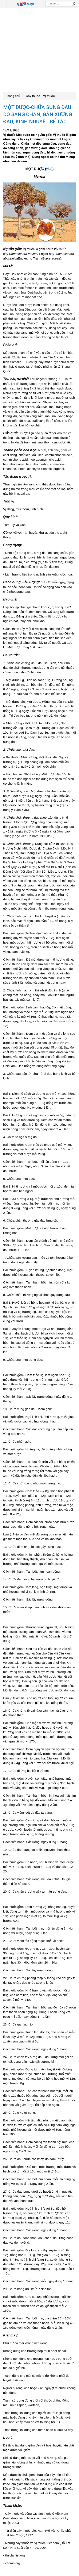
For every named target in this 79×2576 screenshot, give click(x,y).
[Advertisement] (39, 49)
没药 (49, 169)
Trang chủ (13, 96)
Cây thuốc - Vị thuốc (40, 96)
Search (74, 3)
